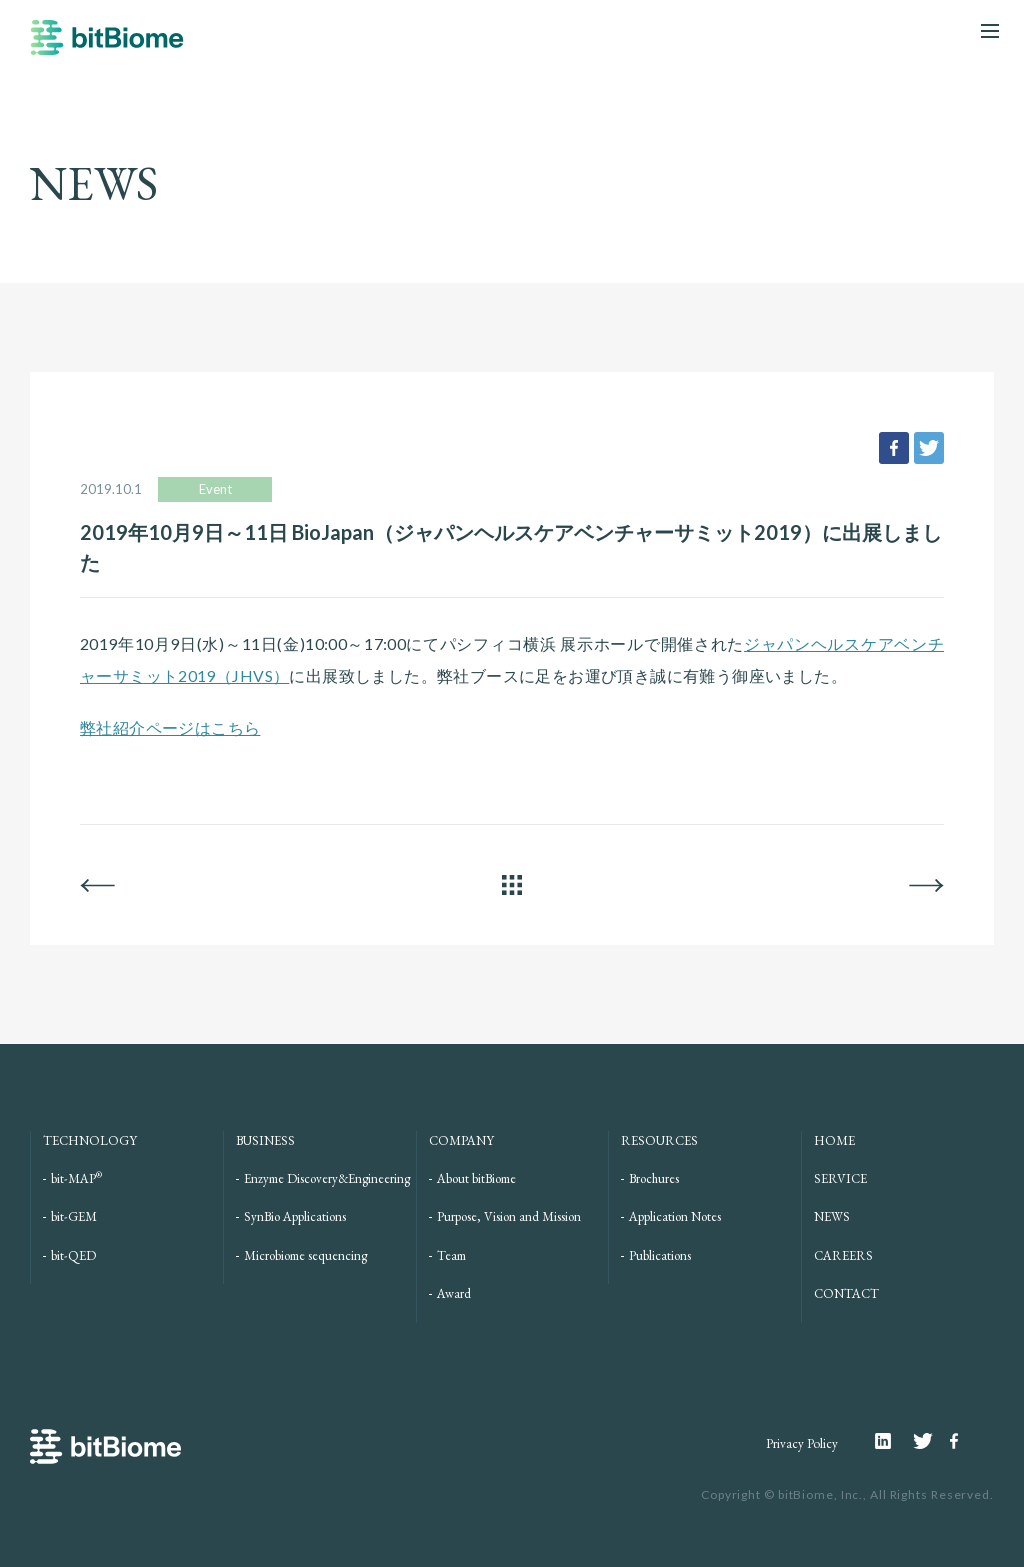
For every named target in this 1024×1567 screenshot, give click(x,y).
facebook (894, 448)
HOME (834, 1139)
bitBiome (107, 47)
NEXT (926, 885)
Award (454, 1293)
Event (215, 489)
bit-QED (73, 1255)
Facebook (957, 1441)
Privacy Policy (798, 1443)
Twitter (931, 1441)
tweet (929, 448)
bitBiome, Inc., (823, 1494)
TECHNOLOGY (90, 1139)
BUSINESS (265, 1139)
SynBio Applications (295, 1216)
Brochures (654, 1178)
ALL (512, 885)
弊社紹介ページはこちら (170, 727)
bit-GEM (74, 1216)
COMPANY (461, 1139)
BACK (97, 885)
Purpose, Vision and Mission (509, 1216)
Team (451, 1255)
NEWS (832, 1216)
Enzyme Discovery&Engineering (327, 1178)
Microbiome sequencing (305, 1255)
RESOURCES (659, 1139)
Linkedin (893, 1441)
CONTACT (846, 1293)
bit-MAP (76, 1178)
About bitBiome (476, 1178)
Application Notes (675, 1216)
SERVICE (840, 1178)
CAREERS (843, 1255)
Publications (660, 1255)
